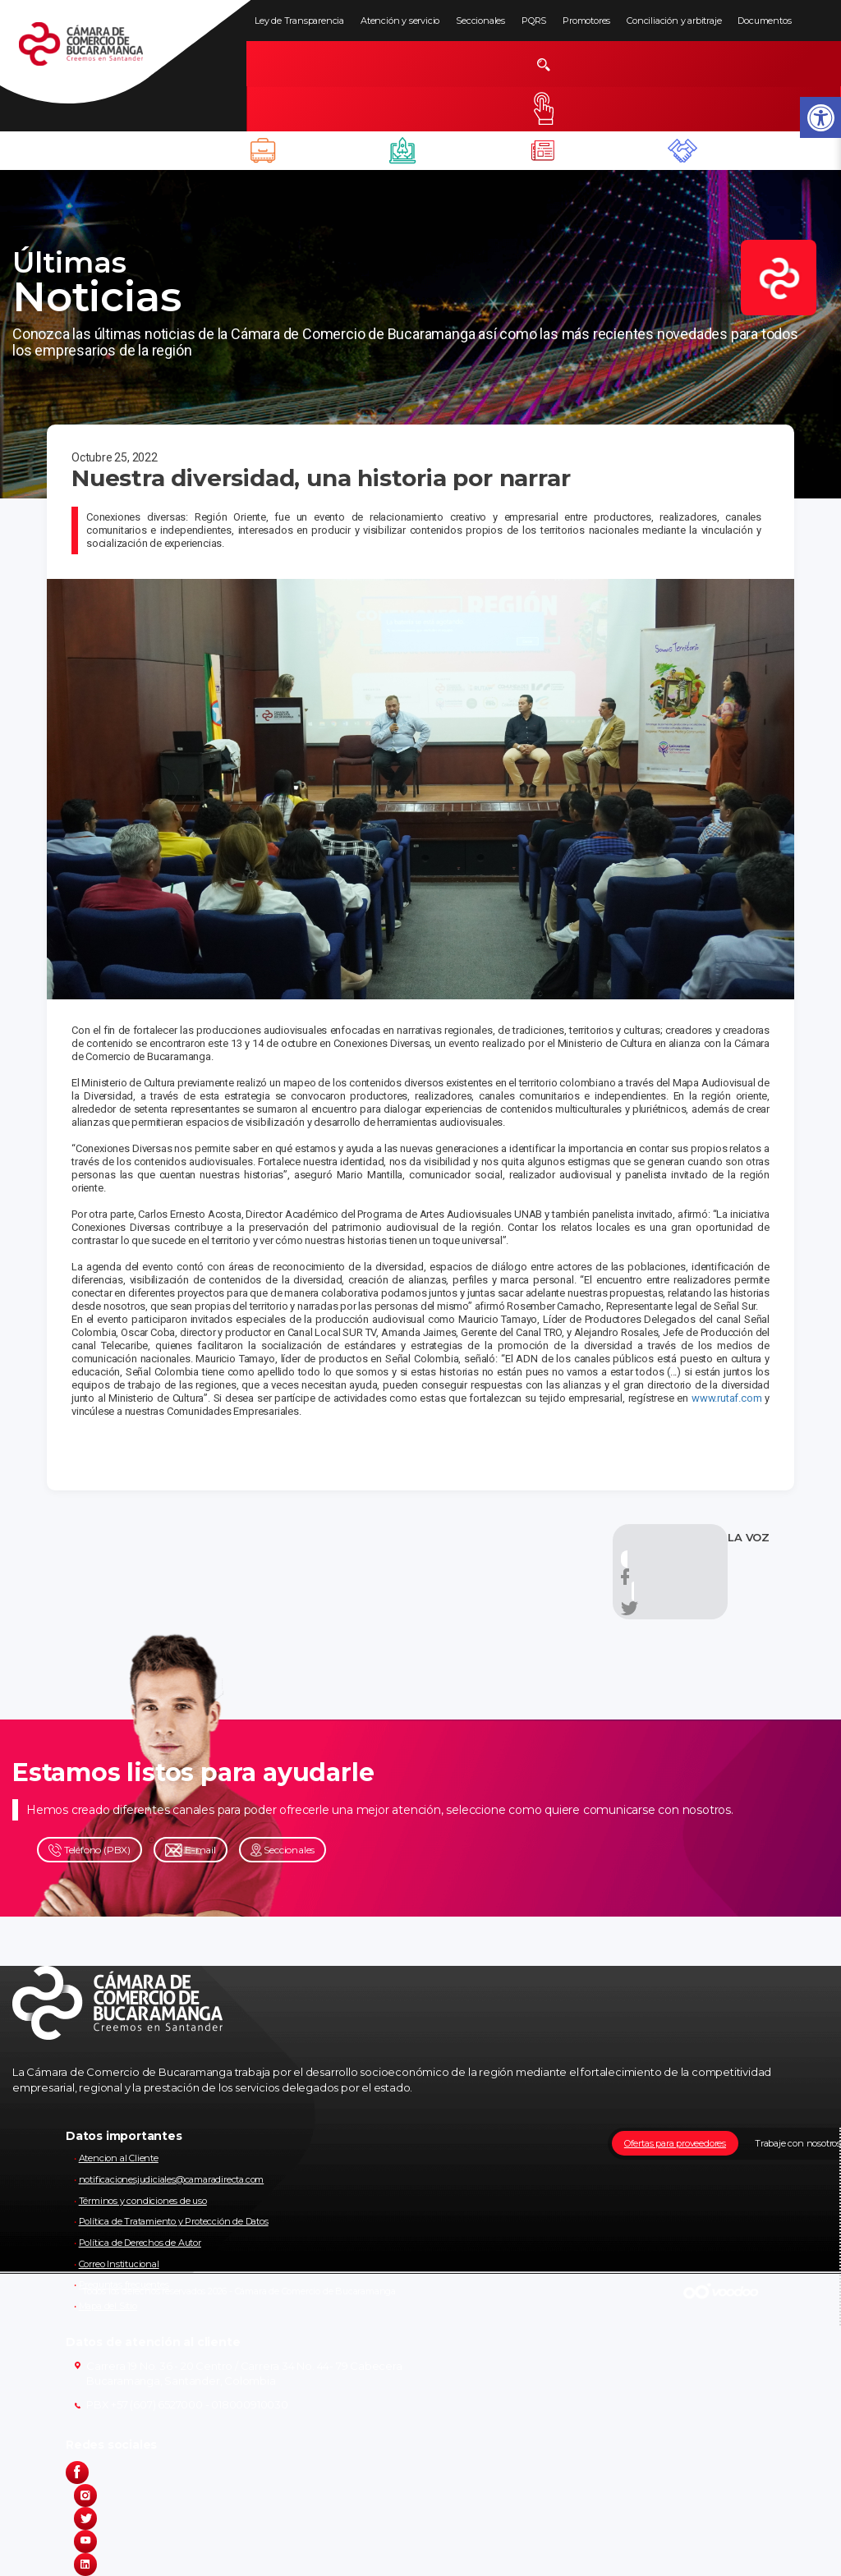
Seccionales (480, 20)
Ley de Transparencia (299, 20)
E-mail (190, 1850)
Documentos (764, 20)
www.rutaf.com (726, 1398)
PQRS (534, 20)
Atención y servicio (400, 20)
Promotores (586, 20)
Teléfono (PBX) (89, 1850)
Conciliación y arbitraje (674, 20)
